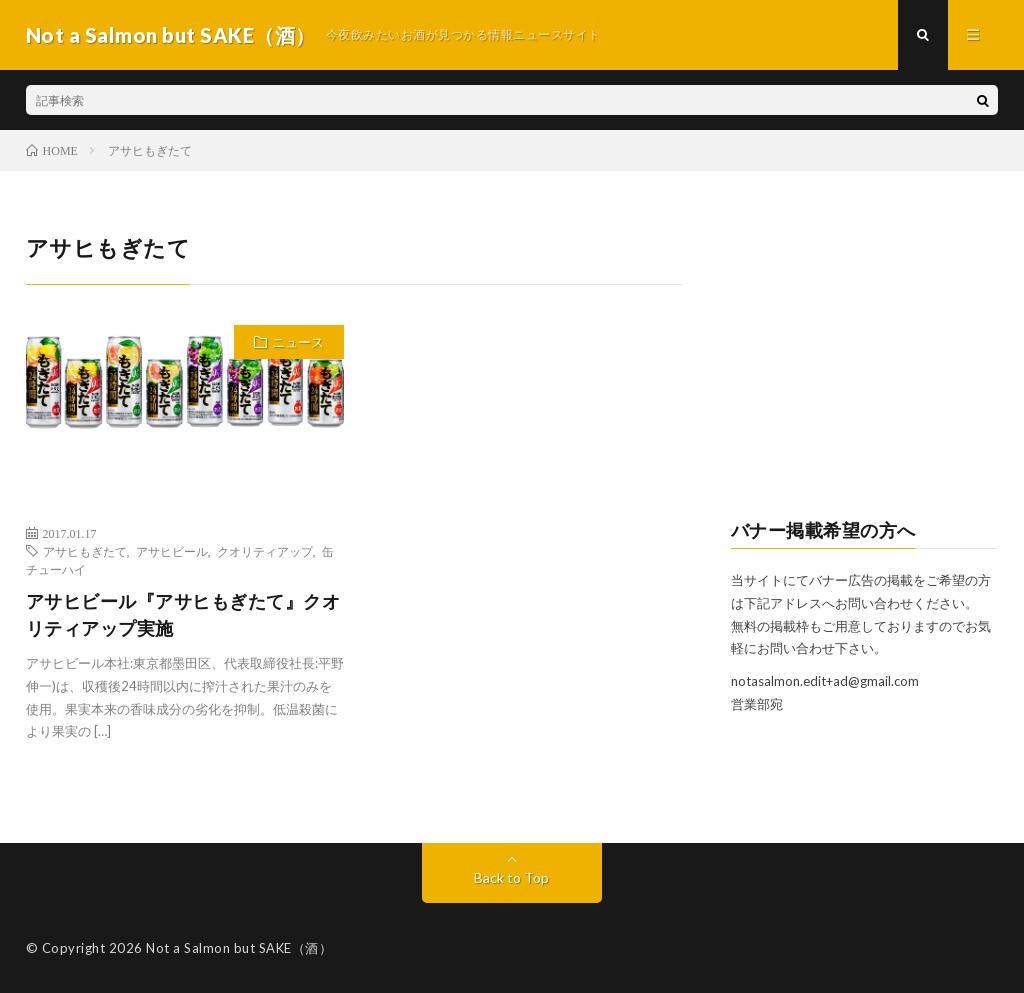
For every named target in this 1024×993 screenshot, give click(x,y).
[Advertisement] (865, 356)
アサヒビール (172, 551)
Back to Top (511, 877)
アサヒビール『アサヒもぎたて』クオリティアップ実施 (183, 614)
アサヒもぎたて (85, 551)
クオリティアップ (265, 551)
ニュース (298, 342)
